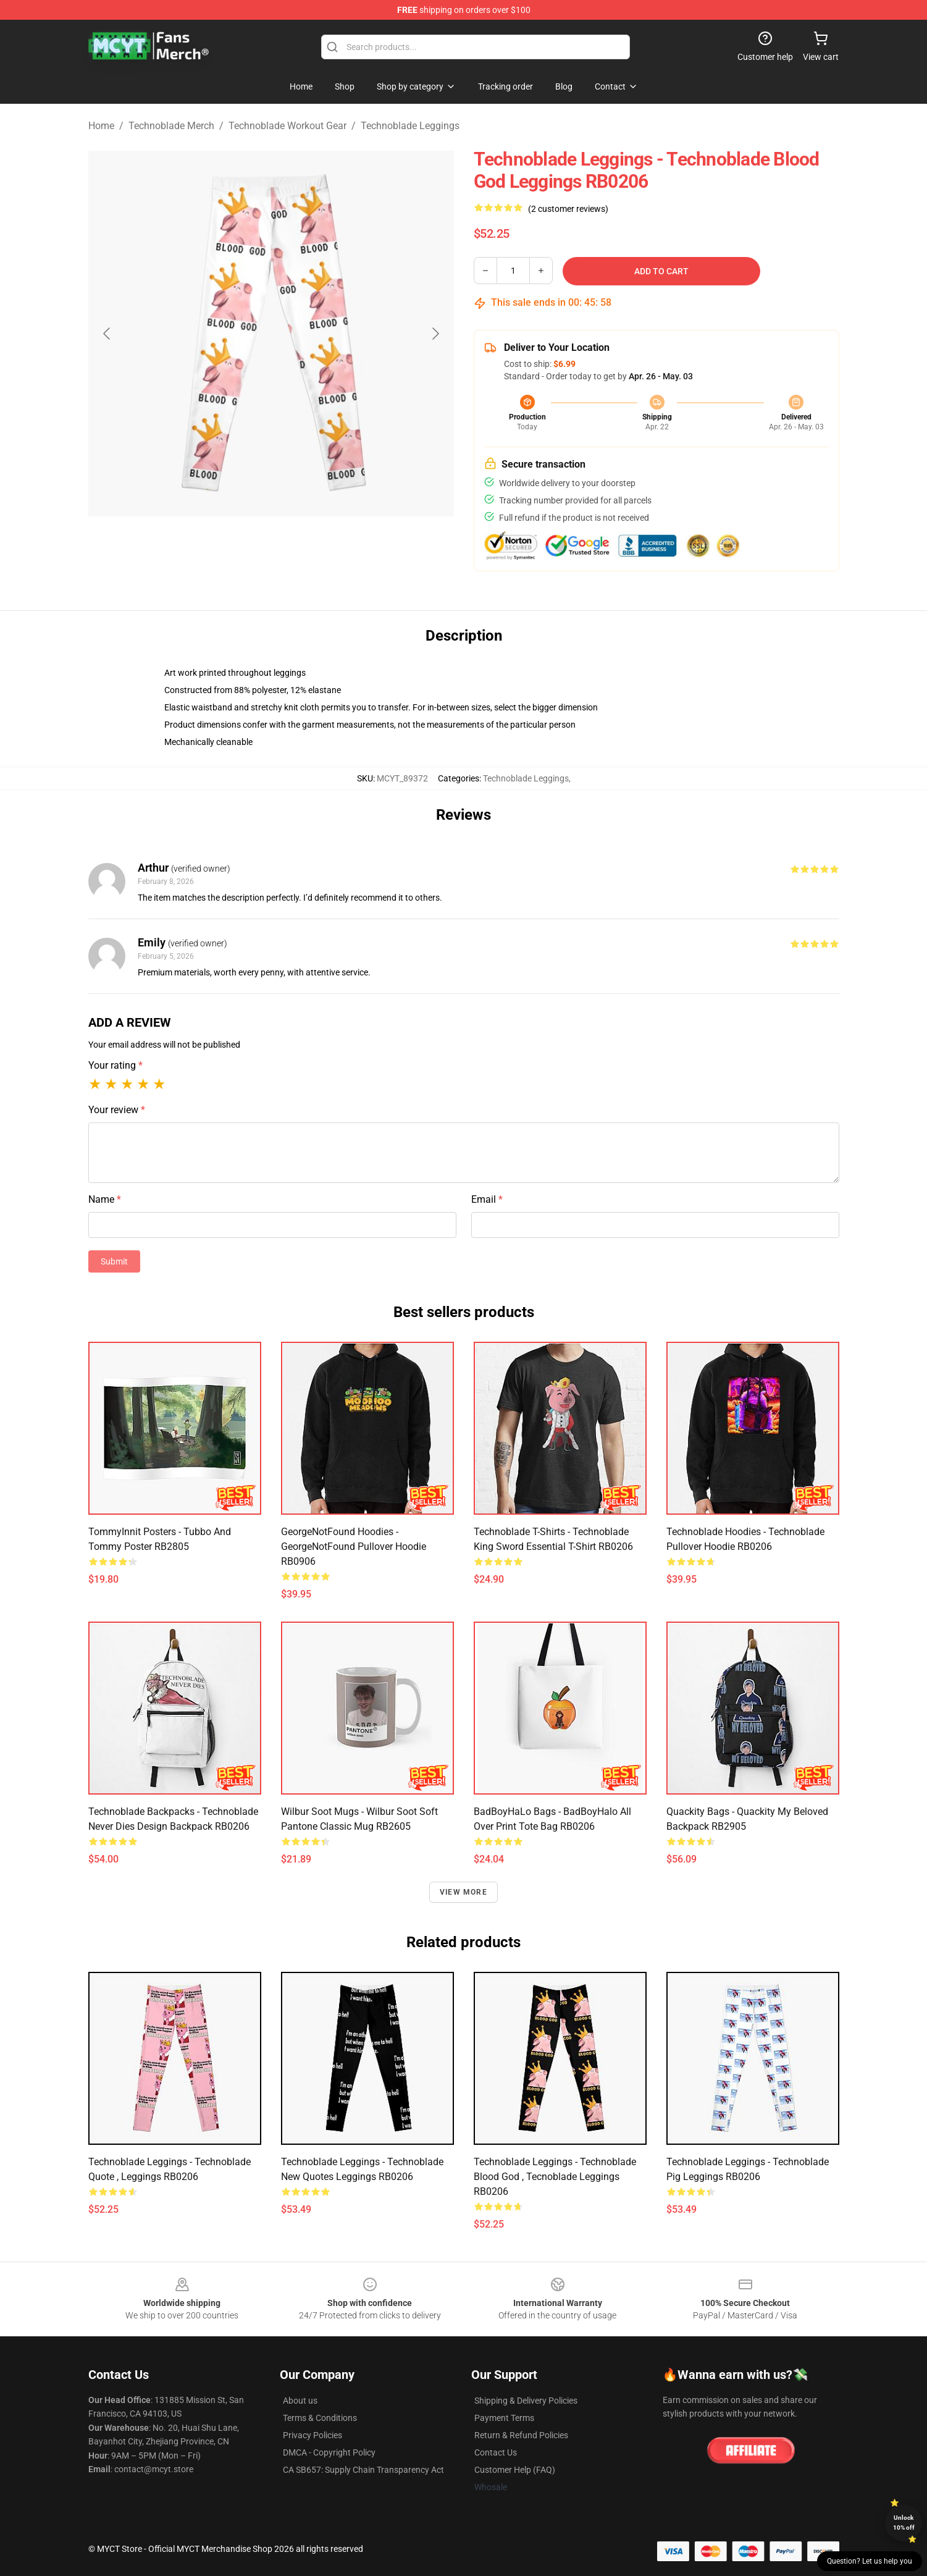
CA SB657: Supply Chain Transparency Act (363, 2470)
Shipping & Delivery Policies (525, 2401)
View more (463, 1892)
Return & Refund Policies (521, 2435)
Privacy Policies (312, 2435)
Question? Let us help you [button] (869, 2561)
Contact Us (495, 2452)
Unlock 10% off (904, 2522)
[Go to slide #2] (303, 546)
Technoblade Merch (171, 126)
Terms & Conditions (320, 2418)
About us (300, 2401)
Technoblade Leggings (410, 126)
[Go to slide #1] (239, 546)
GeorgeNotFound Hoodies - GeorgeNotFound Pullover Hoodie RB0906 (353, 1546)
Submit (114, 1261)
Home (101, 126)
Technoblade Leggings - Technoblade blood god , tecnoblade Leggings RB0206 (555, 2176)
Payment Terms (504, 2418)
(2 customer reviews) (568, 209)
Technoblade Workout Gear (287, 126)
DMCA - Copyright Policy (329, 2452)
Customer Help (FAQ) (514, 2470)
